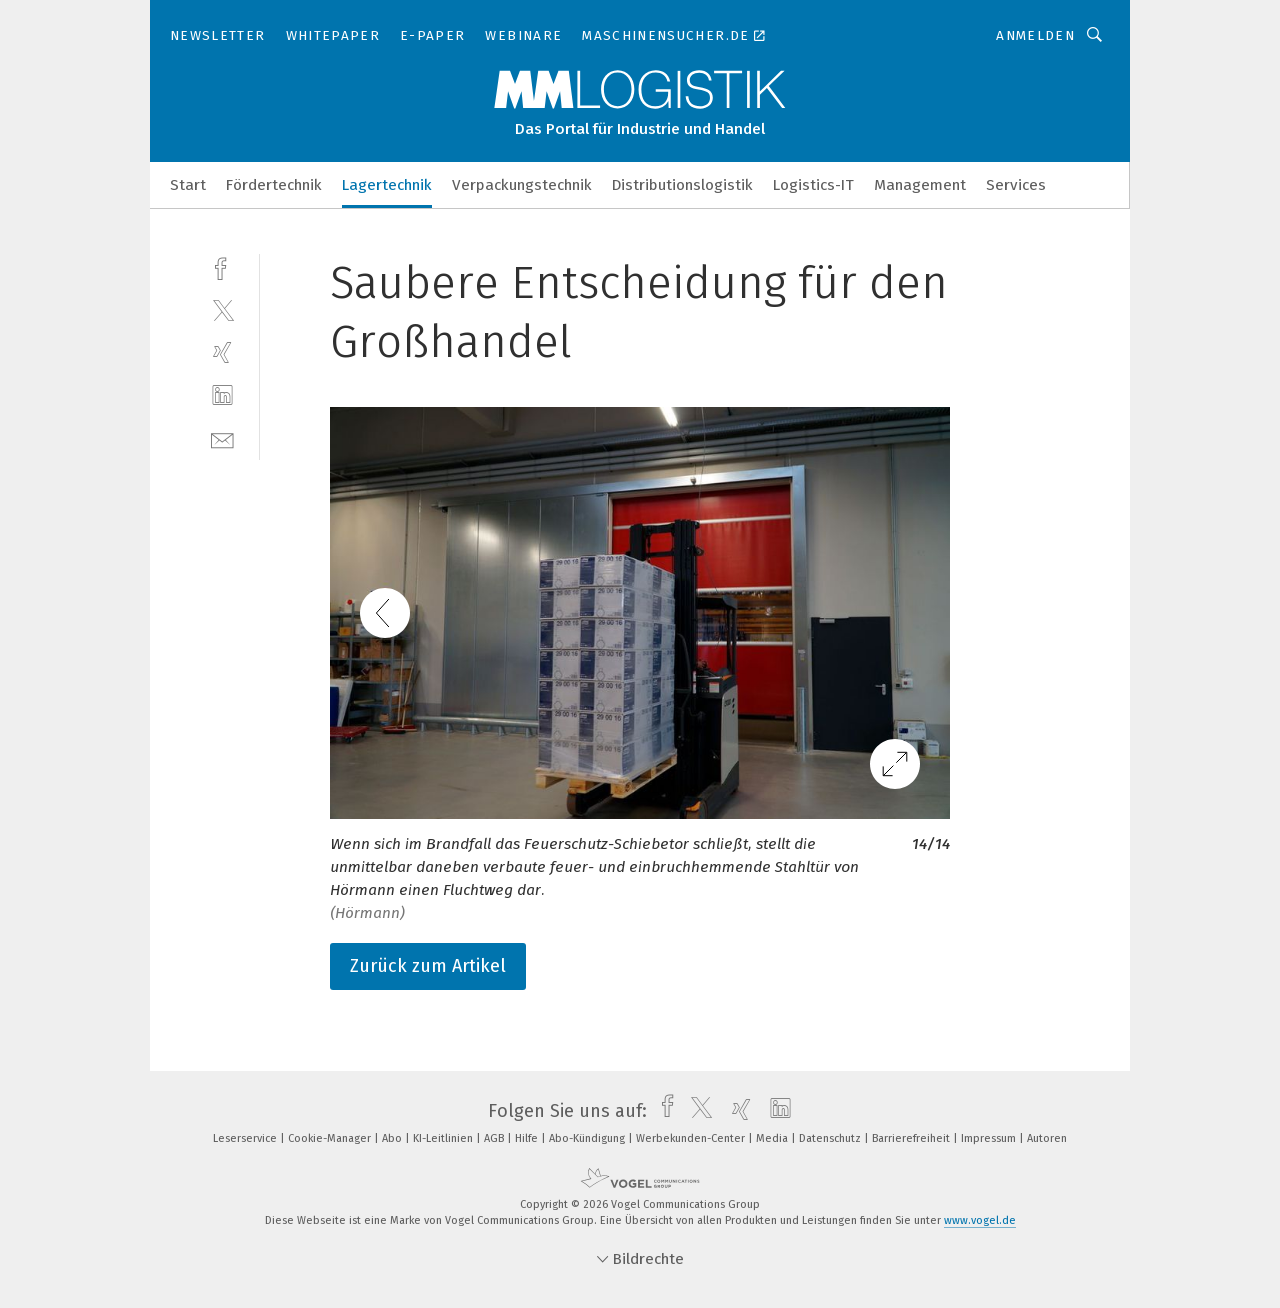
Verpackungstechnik (522, 185)
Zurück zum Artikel (428, 966)
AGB (495, 1138)
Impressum (990, 1138)
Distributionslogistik (682, 185)
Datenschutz (831, 1138)
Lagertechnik (387, 185)
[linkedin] (222, 395)
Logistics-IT (813, 185)
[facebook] (222, 266)
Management (920, 185)
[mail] (222, 438)
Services (1016, 185)
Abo (393, 1138)
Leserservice (246, 1138)
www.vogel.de (980, 1220)
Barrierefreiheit (912, 1138)
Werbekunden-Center (692, 1138)
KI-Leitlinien (444, 1138)
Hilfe (528, 1138)
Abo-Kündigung (588, 1138)
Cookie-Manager (331, 1138)
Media (773, 1138)
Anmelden (1035, 35)
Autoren (1047, 1138)
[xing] (222, 352)
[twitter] (222, 309)
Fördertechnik (274, 185)
